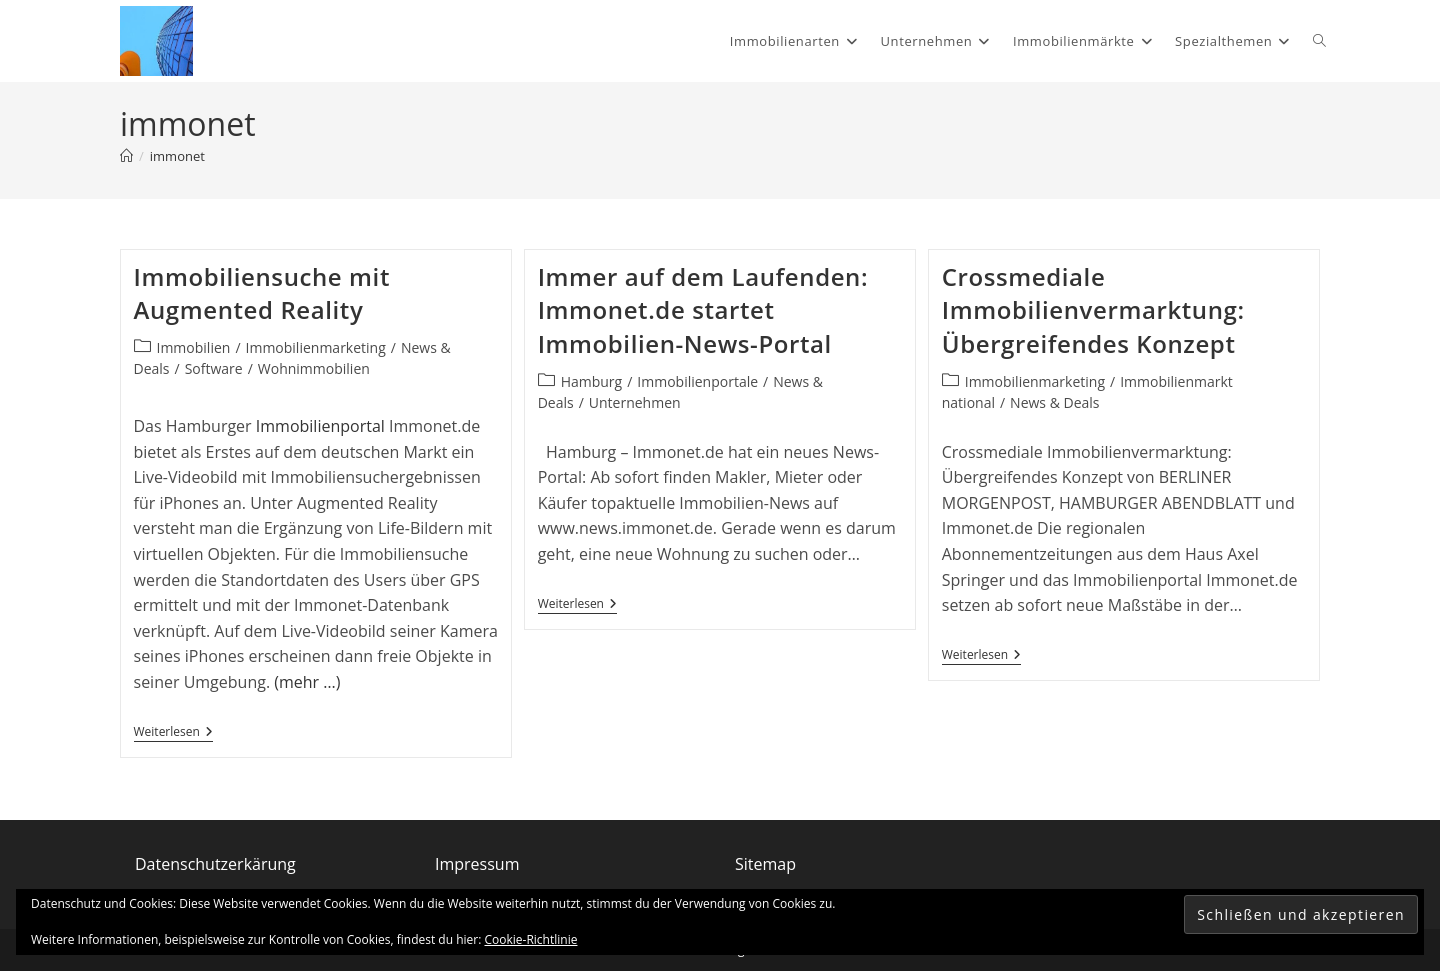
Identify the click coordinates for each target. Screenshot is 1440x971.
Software (214, 368)
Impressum (477, 864)
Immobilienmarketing (316, 347)
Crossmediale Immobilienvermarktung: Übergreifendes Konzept (1093, 310)
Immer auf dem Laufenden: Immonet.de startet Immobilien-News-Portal (703, 310)
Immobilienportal (320, 426)
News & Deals (1054, 402)
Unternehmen (635, 402)
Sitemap (765, 864)
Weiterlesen (173, 732)
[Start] (126, 156)
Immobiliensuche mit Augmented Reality (262, 293)
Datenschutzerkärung (215, 864)
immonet (177, 156)
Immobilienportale (697, 381)
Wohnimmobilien (314, 368)
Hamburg (592, 381)
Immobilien (194, 347)
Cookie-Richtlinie (531, 939)
